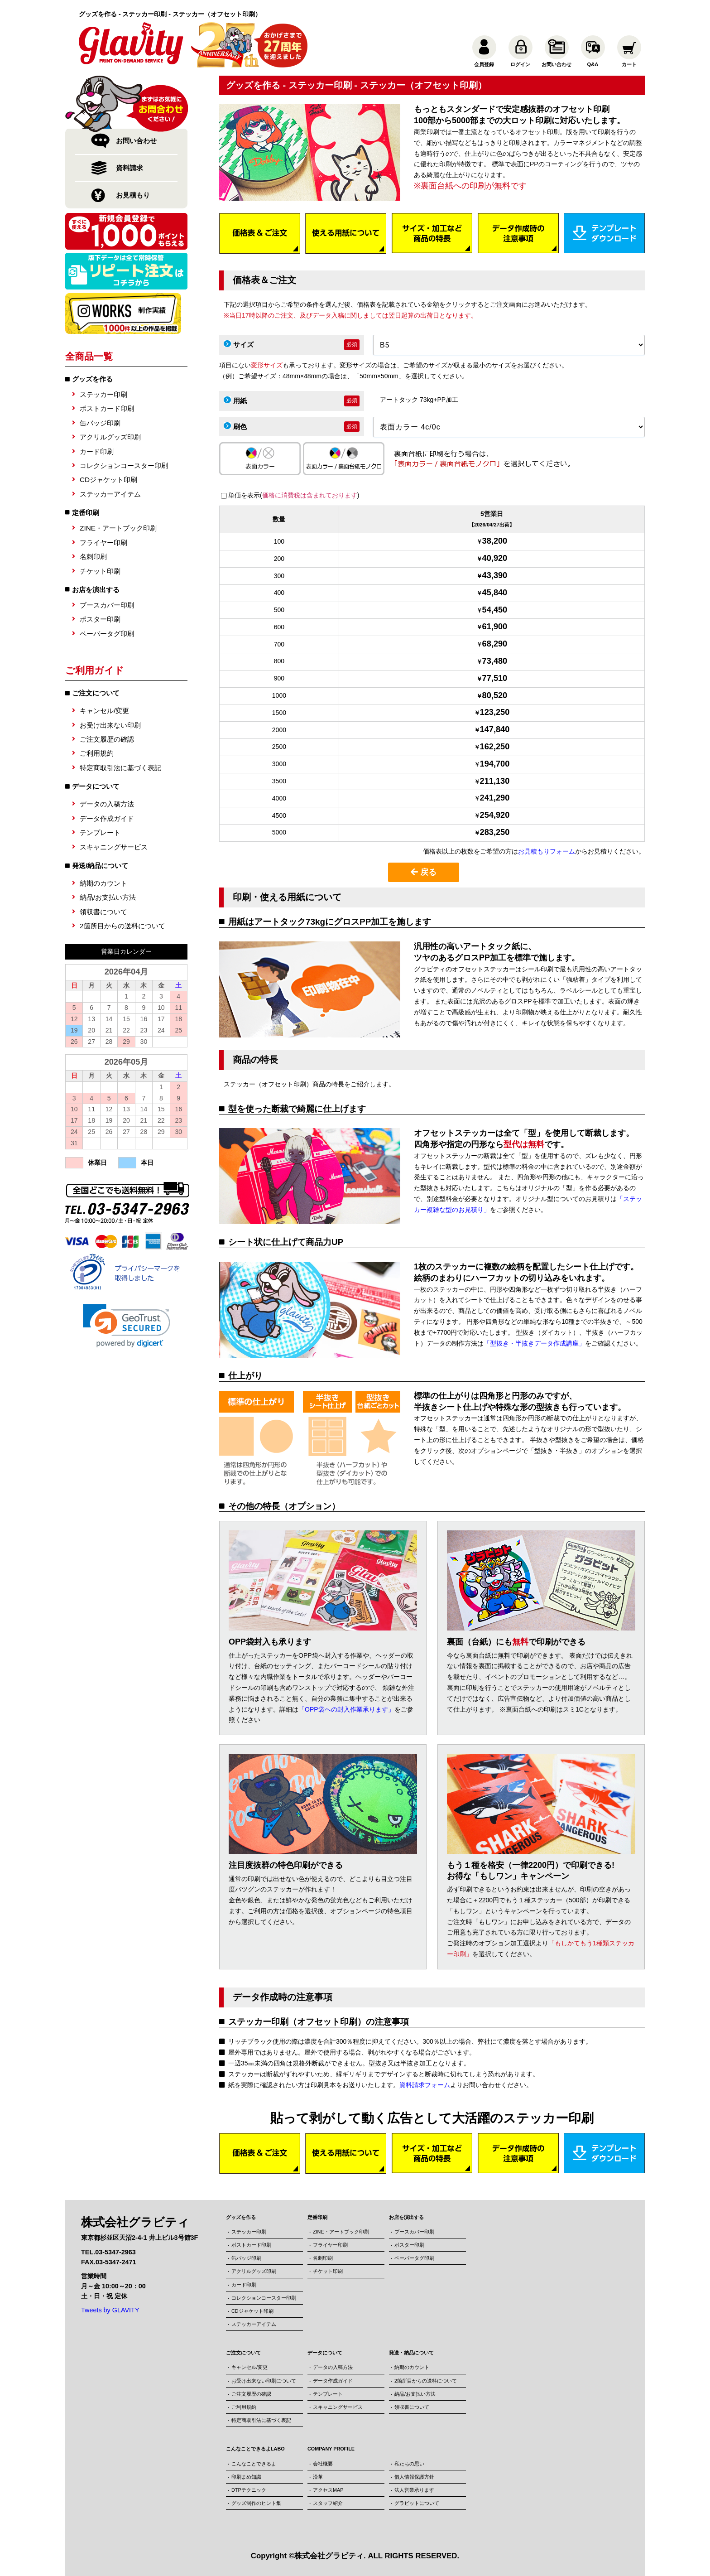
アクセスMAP (328, 2490)
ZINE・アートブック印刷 (118, 528)
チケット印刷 (100, 571)
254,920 (495, 815)
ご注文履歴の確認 (107, 739)
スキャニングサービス (114, 847)
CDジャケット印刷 (108, 479)
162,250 (495, 746)
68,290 (495, 643)
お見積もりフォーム (546, 851)
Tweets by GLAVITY (110, 2310)
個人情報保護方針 (414, 2477)
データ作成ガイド (107, 818)
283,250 (495, 832)
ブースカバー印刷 (107, 605)
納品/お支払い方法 (108, 897)
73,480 (495, 661)
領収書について (103, 912)
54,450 (495, 609)
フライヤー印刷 (103, 542)
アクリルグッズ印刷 (110, 437)
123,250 (495, 712)
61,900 (495, 626)
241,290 (495, 797)
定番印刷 (85, 512)
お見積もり (133, 195)
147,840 (495, 729)
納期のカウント (103, 883)
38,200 (495, 540)
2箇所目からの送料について (122, 926)
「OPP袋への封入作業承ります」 (346, 1709)
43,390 (495, 575)
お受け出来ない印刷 (110, 725)
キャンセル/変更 (104, 710)
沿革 (318, 2477)
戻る (424, 872)
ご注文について (243, 2352)
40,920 (495, 558)
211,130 (495, 781)
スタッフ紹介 (328, 2503)
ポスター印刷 (100, 619)
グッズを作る (92, 379)
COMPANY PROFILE (331, 2448)
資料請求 (129, 168)
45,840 (495, 592)
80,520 (495, 695)
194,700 (495, 763)
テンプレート (100, 832)
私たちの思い (409, 2463)
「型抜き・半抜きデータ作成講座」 (534, 1343)
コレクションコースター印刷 (124, 465)
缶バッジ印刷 (100, 423)
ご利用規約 (97, 753)
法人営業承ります (414, 2490)
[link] (126, 1326)
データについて (324, 2352)
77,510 (495, 678)
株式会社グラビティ (329, 2556)
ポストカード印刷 (107, 408)
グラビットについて (416, 2503)
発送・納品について (411, 2352)
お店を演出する (96, 589)
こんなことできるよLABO (255, 2448)
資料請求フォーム (424, 2085)
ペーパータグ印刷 (107, 633)
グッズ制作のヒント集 (256, 2503)
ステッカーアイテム (110, 494)
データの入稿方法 (107, 804)
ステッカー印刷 (103, 394)
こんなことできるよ (253, 2463)
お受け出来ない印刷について (263, 2380)
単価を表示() (293, 495)
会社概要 (323, 2463)
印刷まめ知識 (246, 2477)
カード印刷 (97, 451)
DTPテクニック (248, 2490)
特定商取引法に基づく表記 (120, 768)
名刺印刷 (93, 556)
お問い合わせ (136, 141)
